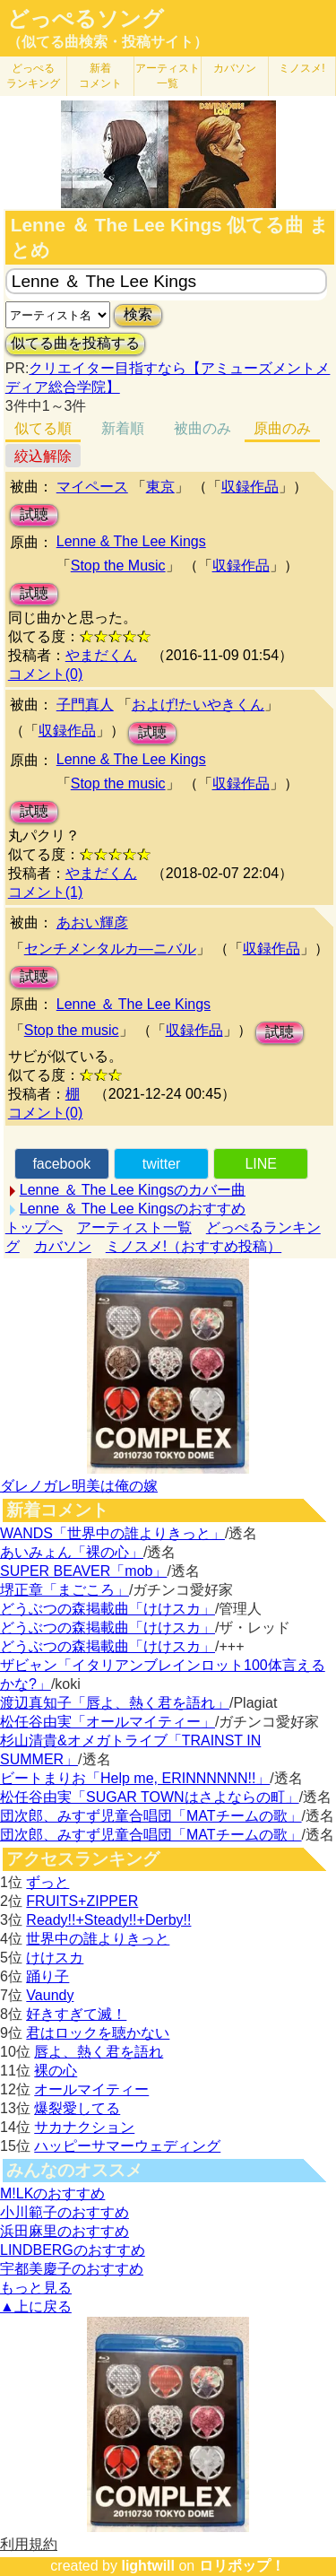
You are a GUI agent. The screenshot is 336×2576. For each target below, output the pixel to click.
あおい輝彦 (92, 922)
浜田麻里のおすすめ (64, 2231)
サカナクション (84, 2127)
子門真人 (85, 704)
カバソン (234, 68)
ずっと (47, 1882)
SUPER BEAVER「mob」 (83, 1571)
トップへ (34, 1227)
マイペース (92, 486)
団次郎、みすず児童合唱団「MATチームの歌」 (151, 1815)
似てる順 (43, 428)
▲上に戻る (36, 2306)
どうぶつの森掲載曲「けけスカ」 (107, 1608)
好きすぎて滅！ (76, 2014)
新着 (100, 76)
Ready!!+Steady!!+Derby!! (108, 1920)
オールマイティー (91, 2089)
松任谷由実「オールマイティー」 (107, 1721)
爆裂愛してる (77, 2108)
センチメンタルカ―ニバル (110, 948)
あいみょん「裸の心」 (71, 1552)
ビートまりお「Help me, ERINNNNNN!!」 (135, 1778)
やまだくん (101, 655)
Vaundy (49, 1995)
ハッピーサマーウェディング (127, 2146)
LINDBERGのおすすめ (72, 2250)
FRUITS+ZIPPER (82, 1901)
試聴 (34, 514)
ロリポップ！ (242, 2565)
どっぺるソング (85, 18)
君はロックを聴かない (97, 2033)
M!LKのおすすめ (52, 2193)
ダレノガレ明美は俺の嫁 (79, 1485)
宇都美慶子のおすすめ (71, 2268)
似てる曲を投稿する (75, 343)
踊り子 (47, 1976)
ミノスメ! (301, 68)
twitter (161, 1163)
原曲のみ (282, 428)
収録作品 (250, 486)
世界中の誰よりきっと (97, 1938)
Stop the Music (118, 565)
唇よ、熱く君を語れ (98, 2051)
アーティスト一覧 (134, 1227)
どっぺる (33, 76)
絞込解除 (43, 456)
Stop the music (118, 783)
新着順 (122, 428)
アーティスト (167, 76)
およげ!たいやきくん (198, 704)
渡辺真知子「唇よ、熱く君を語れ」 (114, 1702)
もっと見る (36, 2287)
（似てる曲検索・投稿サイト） (107, 41)
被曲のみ (202, 428)
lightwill (148, 2565)
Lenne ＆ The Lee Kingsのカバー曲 (133, 1189)
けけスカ (54, 1957)
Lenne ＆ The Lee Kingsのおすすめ (133, 1208)
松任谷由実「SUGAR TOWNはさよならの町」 (149, 1797)
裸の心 (55, 2070)
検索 (138, 314)
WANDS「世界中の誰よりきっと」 (112, 1533)
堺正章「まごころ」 (64, 1589)
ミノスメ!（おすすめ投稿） (193, 1246)
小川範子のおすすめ (64, 2212)
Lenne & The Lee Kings (131, 541)
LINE (261, 1163)
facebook (61, 1163)
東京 (160, 486)
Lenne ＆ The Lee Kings (133, 1004)
